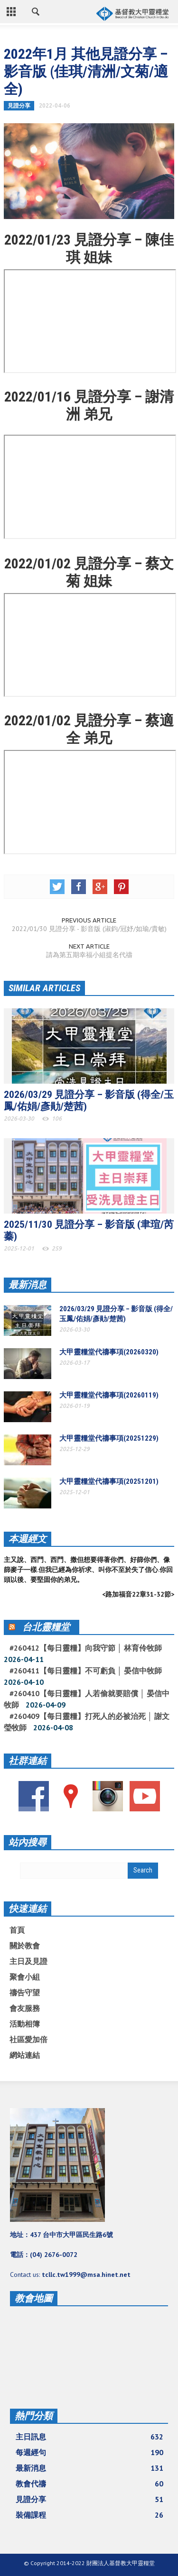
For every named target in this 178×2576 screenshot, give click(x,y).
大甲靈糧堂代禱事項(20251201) (109, 1481)
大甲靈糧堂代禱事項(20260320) (109, 1352)
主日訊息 (89, 2436)
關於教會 (24, 1945)
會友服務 (24, 2008)
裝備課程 (89, 2515)
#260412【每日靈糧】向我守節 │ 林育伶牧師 (85, 1648)
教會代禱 (89, 2483)
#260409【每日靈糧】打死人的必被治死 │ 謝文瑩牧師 (86, 1721)
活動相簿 (24, 2023)
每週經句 (89, 2452)
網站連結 (24, 2055)
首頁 (17, 1930)
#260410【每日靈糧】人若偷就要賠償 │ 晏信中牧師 (86, 1699)
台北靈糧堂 (46, 1627)
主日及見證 (28, 1961)
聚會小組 (24, 1977)
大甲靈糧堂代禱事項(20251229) (109, 1438)
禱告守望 (24, 1992)
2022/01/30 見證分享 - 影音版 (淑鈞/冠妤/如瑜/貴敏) (89, 928)
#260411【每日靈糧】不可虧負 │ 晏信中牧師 (85, 1670)
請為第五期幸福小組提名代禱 (89, 954)
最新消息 (28, 1284)
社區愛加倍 (28, 2039)
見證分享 (19, 105)
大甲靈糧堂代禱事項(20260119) (109, 1395)
